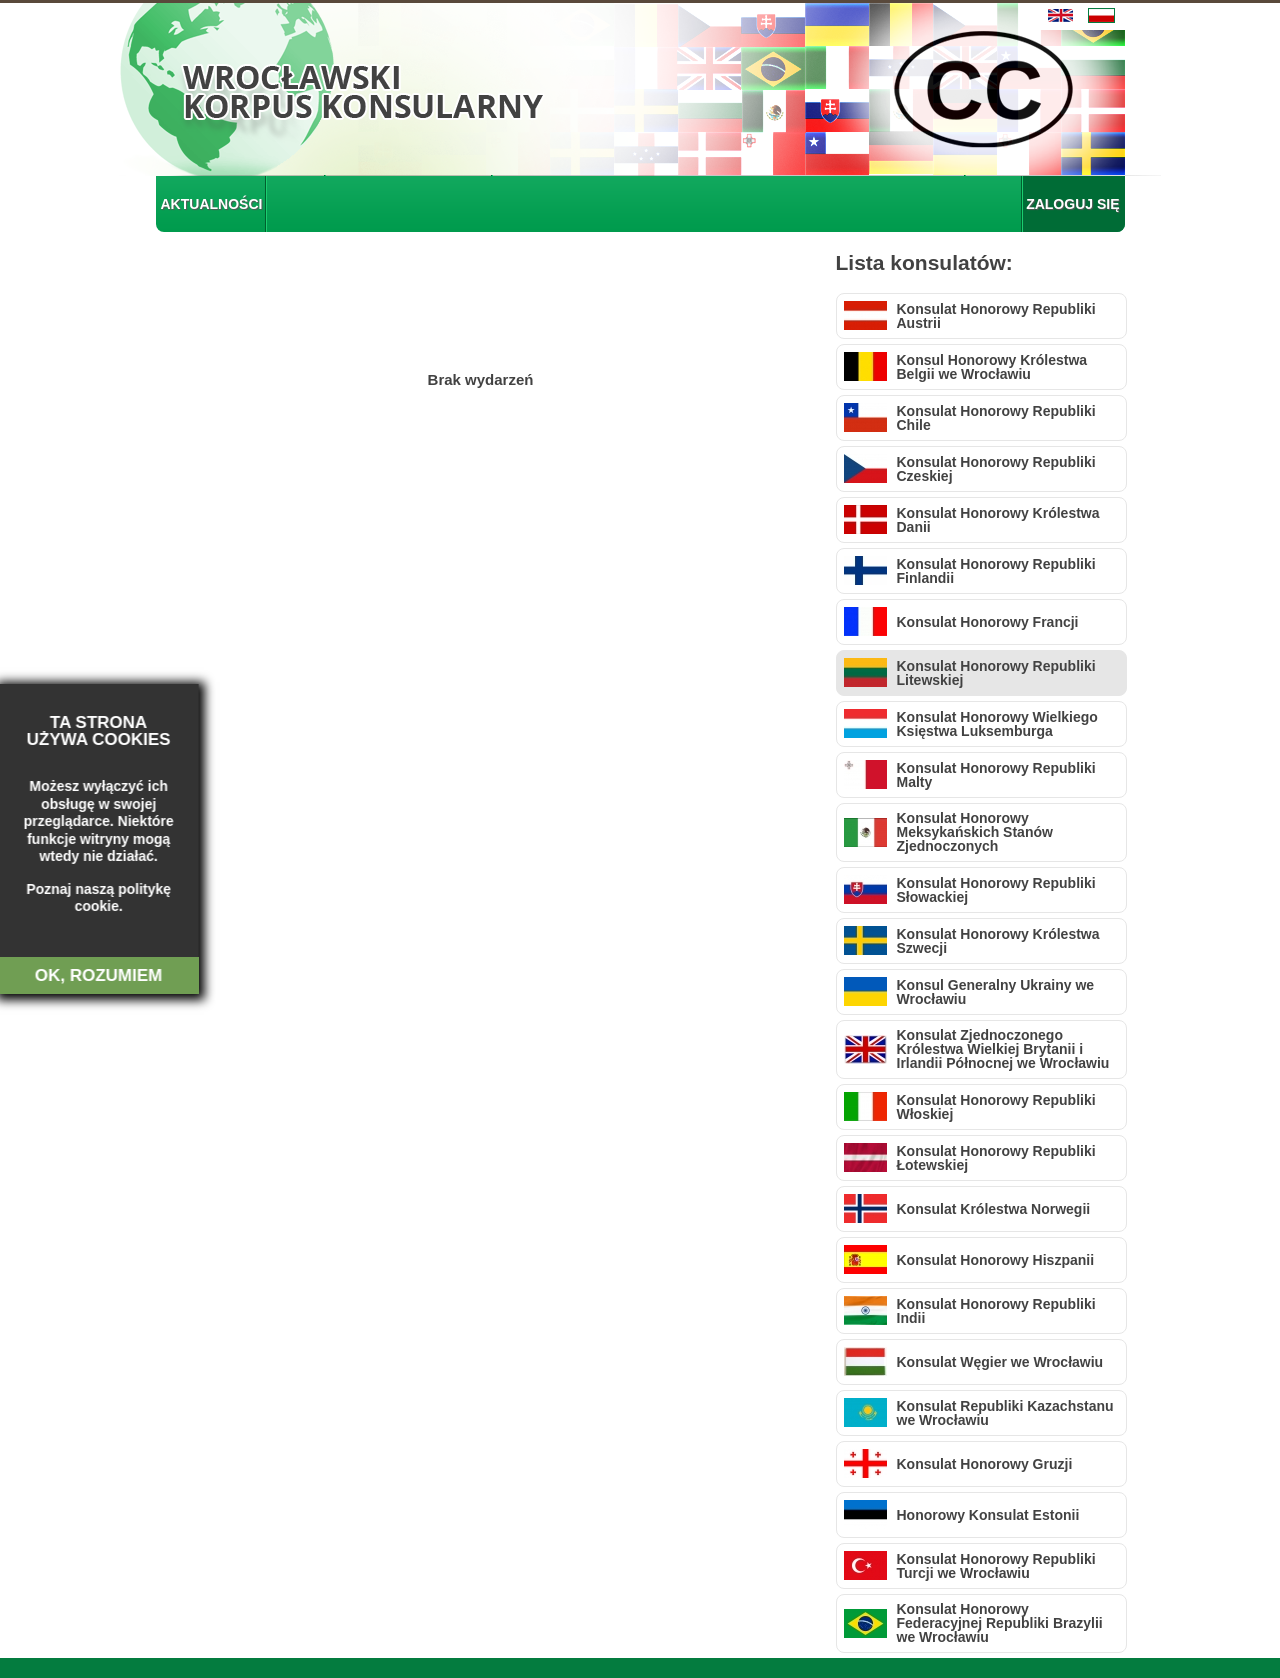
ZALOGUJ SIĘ (1072, 204)
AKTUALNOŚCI (212, 204)
